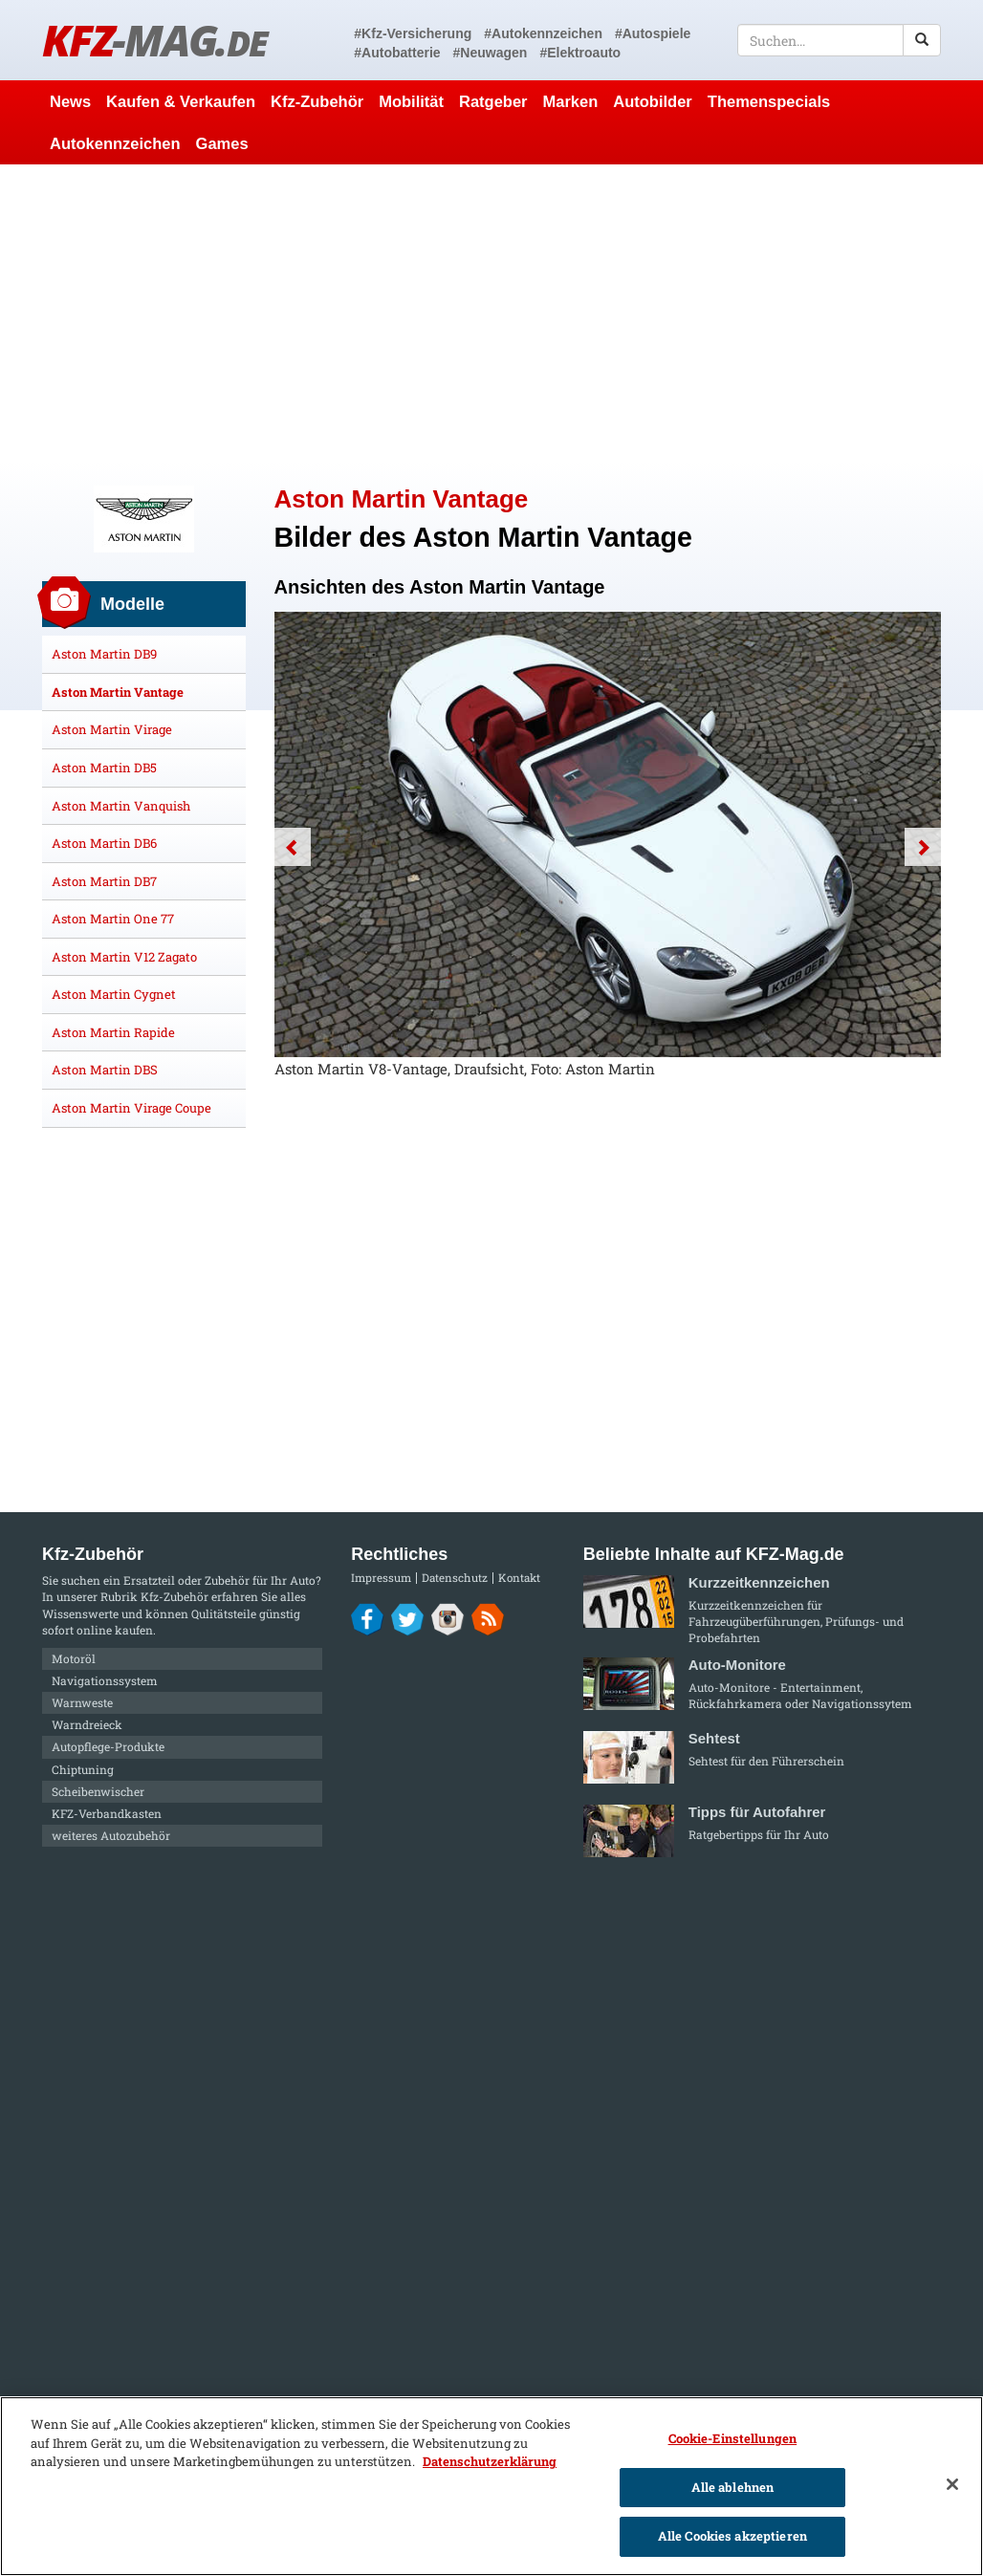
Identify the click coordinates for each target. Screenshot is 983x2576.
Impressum (381, 1577)
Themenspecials (769, 101)
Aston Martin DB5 (104, 767)
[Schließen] (952, 2484)
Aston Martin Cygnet (114, 994)
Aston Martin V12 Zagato (124, 956)
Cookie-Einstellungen (732, 2438)
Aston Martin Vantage (118, 692)
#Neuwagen (490, 52)
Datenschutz (455, 1577)
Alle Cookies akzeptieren (732, 2535)
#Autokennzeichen (543, 33)
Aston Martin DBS (105, 1069)
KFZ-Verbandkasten (107, 1813)
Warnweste (82, 1702)
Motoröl (74, 1658)
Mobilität (411, 101)
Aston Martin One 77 (113, 918)
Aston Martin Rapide (113, 1032)
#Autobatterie (397, 52)
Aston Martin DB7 (104, 881)
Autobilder (652, 101)
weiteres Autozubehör (111, 1835)
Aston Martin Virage (112, 729)
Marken (571, 101)
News (70, 101)
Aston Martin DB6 (104, 843)
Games (222, 143)
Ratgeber (493, 101)
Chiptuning (83, 1769)
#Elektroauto (580, 52)
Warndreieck (87, 1724)
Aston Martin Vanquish (121, 805)
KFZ (154, 40)
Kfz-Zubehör (317, 101)
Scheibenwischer (98, 1791)
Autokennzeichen (115, 143)
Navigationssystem (105, 1680)
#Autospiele (652, 33)
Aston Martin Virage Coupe (131, 1107)
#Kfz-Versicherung (412, 33)
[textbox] (839, 40)
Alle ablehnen (733, 2487)
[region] (491, 2486)
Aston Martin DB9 (104, 653)
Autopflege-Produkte (108, 1746)
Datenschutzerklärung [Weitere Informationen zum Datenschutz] (490, 2461)
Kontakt (519, 1577)
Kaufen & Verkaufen (180, 101)
